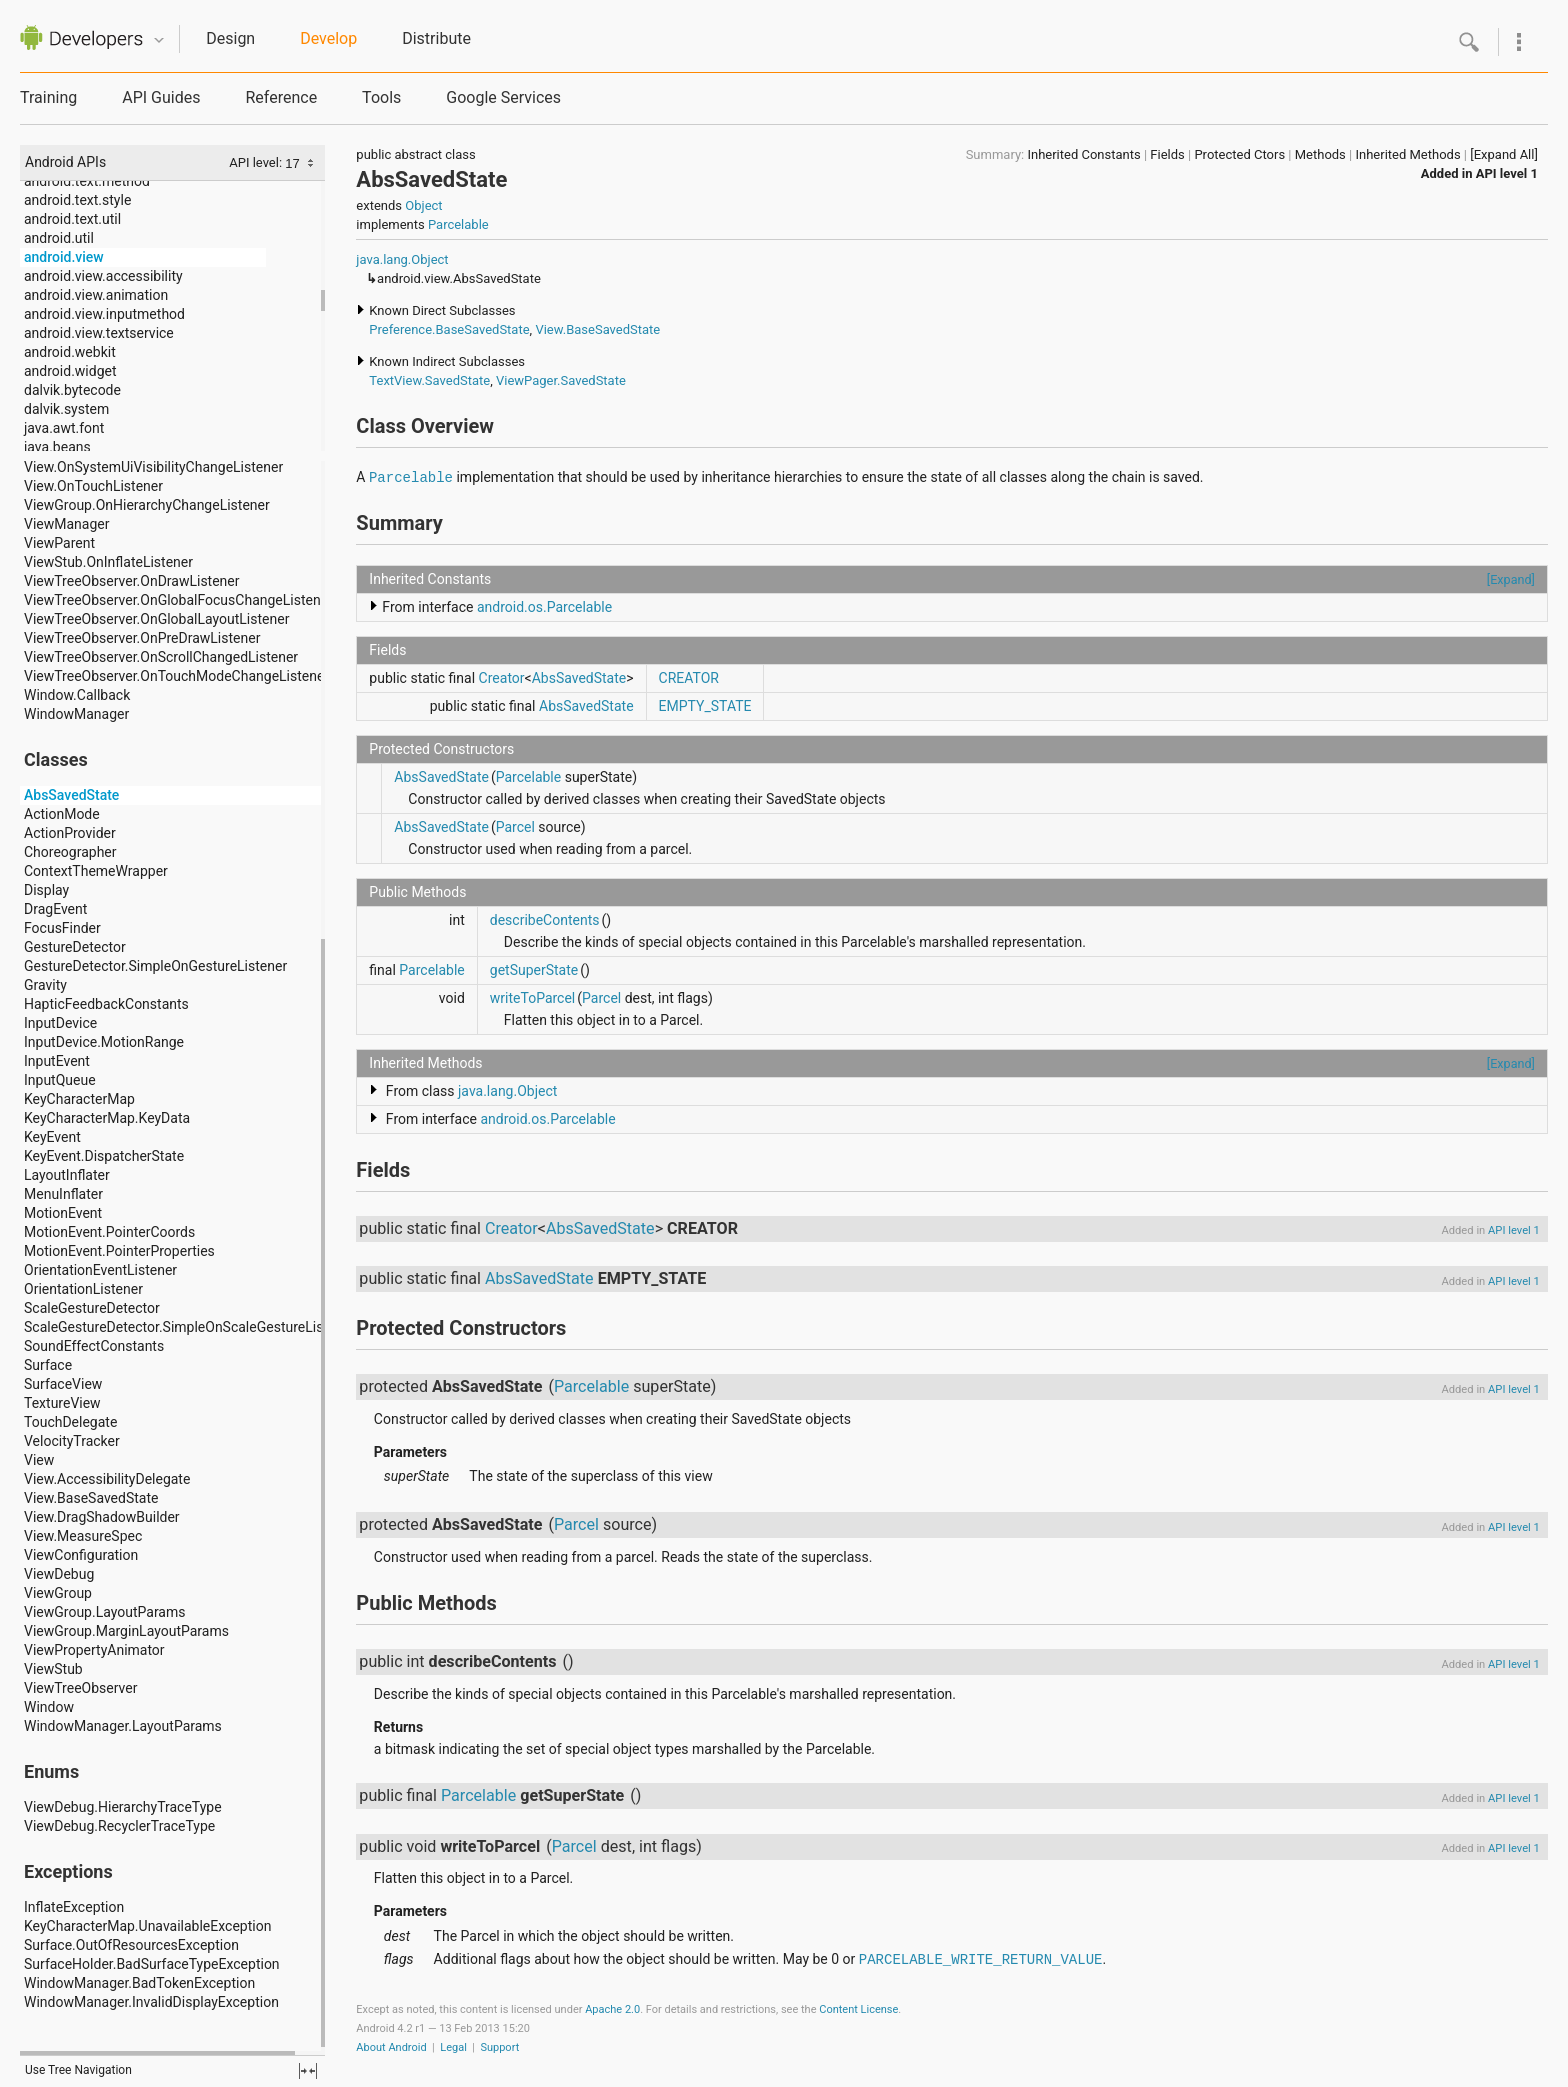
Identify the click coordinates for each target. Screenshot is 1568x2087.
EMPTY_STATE (705, 706)
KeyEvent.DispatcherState (104, 1156)
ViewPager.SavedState (561, 380)
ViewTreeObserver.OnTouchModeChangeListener (176, 676)
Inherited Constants (1083, 154)
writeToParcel (532, 998)
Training (48, 97)
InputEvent (57, 1061)
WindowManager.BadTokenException (139, 1983)
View (39, 1460)
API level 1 (1507, 173)
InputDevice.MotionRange (104, 1042)
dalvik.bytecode (72, 390)
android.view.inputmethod (104, 314)
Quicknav (159, 40)
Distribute (436, 38)
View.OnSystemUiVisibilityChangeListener (153, 467)
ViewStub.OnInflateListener (108, 562)
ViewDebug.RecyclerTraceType (119, 1826)
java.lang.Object (402, 259)
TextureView (62, 1403)
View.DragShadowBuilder (102, 1517)
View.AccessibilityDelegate (107, 1479)
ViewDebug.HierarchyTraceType (123, 1807)
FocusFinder (62, 928)
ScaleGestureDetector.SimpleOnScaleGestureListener (189, 1327)
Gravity (45, 985)
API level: (257, 162)
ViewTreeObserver (80, 1688)
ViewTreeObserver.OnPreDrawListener (142, 638)
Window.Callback (77, 695)
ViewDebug (59, 1574)
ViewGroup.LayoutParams (104, 1612)
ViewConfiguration (81, 1555)
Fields (1167, 154)
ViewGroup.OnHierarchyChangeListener (147, 505)
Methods (1320, 154)
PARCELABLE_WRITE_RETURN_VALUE (981, 1960)
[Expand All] (1504, 154)
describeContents (545, 920)
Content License (858, 2009)
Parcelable (458, 224)
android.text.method (87, 181)
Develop (328, 38)
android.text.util (72, 219)
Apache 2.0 (612, 2009)
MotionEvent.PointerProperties (119, 1251)
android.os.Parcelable (544, 607)
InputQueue (60, 1080)
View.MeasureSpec (83, 1536)
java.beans (57, 447)
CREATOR (689, 678)
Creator (502, 678)
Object (423, 205)
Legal (453, 2047)
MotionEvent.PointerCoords (109, 1232)
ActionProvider (70, 833)
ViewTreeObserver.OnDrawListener (132, 581)
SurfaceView (63, 1384)
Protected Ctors (1239, 154)
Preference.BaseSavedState (449, 329)
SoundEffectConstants (94, 1346)
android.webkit (70, 352)
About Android (391, 2047)
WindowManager (76, 714)
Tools (381, 97)
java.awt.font (64, 428)
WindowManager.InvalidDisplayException (151, 2002)
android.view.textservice (99, 333)
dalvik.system (66, 409)
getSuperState (534, 970)
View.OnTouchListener (93, 486)
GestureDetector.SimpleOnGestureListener (155, 966)
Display (46, 890)
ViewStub (53, 1669)
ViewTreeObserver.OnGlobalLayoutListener (156, 619)
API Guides (161, 97)
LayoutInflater (67, 1175)
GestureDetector (75, 947)
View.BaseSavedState (91, 1498)
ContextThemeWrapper (96, 871)
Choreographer (70, 852)
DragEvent (55, 909)
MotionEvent (63, 1213)
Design (230, 38)
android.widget (70, 371)
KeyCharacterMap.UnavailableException (147, 1926)
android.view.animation (96, 295)
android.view (64, 257)
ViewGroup (58, 1593)
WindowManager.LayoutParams (123, 1726)
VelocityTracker (72, 1441)
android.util (59, 238)
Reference (281, 97)
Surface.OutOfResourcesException (131, 1945)
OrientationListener (83, 1289)
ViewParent (59, 543)
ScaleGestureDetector (92, 1308)
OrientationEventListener (100, 1270)
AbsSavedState (71, 795)
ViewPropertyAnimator (94, 1650)
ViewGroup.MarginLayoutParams (126, 1631)
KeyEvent (52, 1137)
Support (499, 2047)
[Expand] (1511, 579)
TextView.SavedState (429, 380)
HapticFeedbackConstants (106, 1004)
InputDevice (60, 1023)
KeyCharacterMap (79, 1099)
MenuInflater (63, 1194)
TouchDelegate (70, 1422)
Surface (48, 1365)
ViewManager (66, 524)
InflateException (74, 1907)
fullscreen (308, 2071)
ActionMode (62, 814)
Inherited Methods (1407, 154)
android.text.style (77, 200)
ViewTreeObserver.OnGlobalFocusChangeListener (178, 600)
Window (49, 1707)
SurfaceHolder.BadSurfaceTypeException (152, 1964)
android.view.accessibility (103, 276)
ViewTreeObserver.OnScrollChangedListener (161, 657)
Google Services (503, 97)
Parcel (515, 827)
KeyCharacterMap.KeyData (107, 1118)
